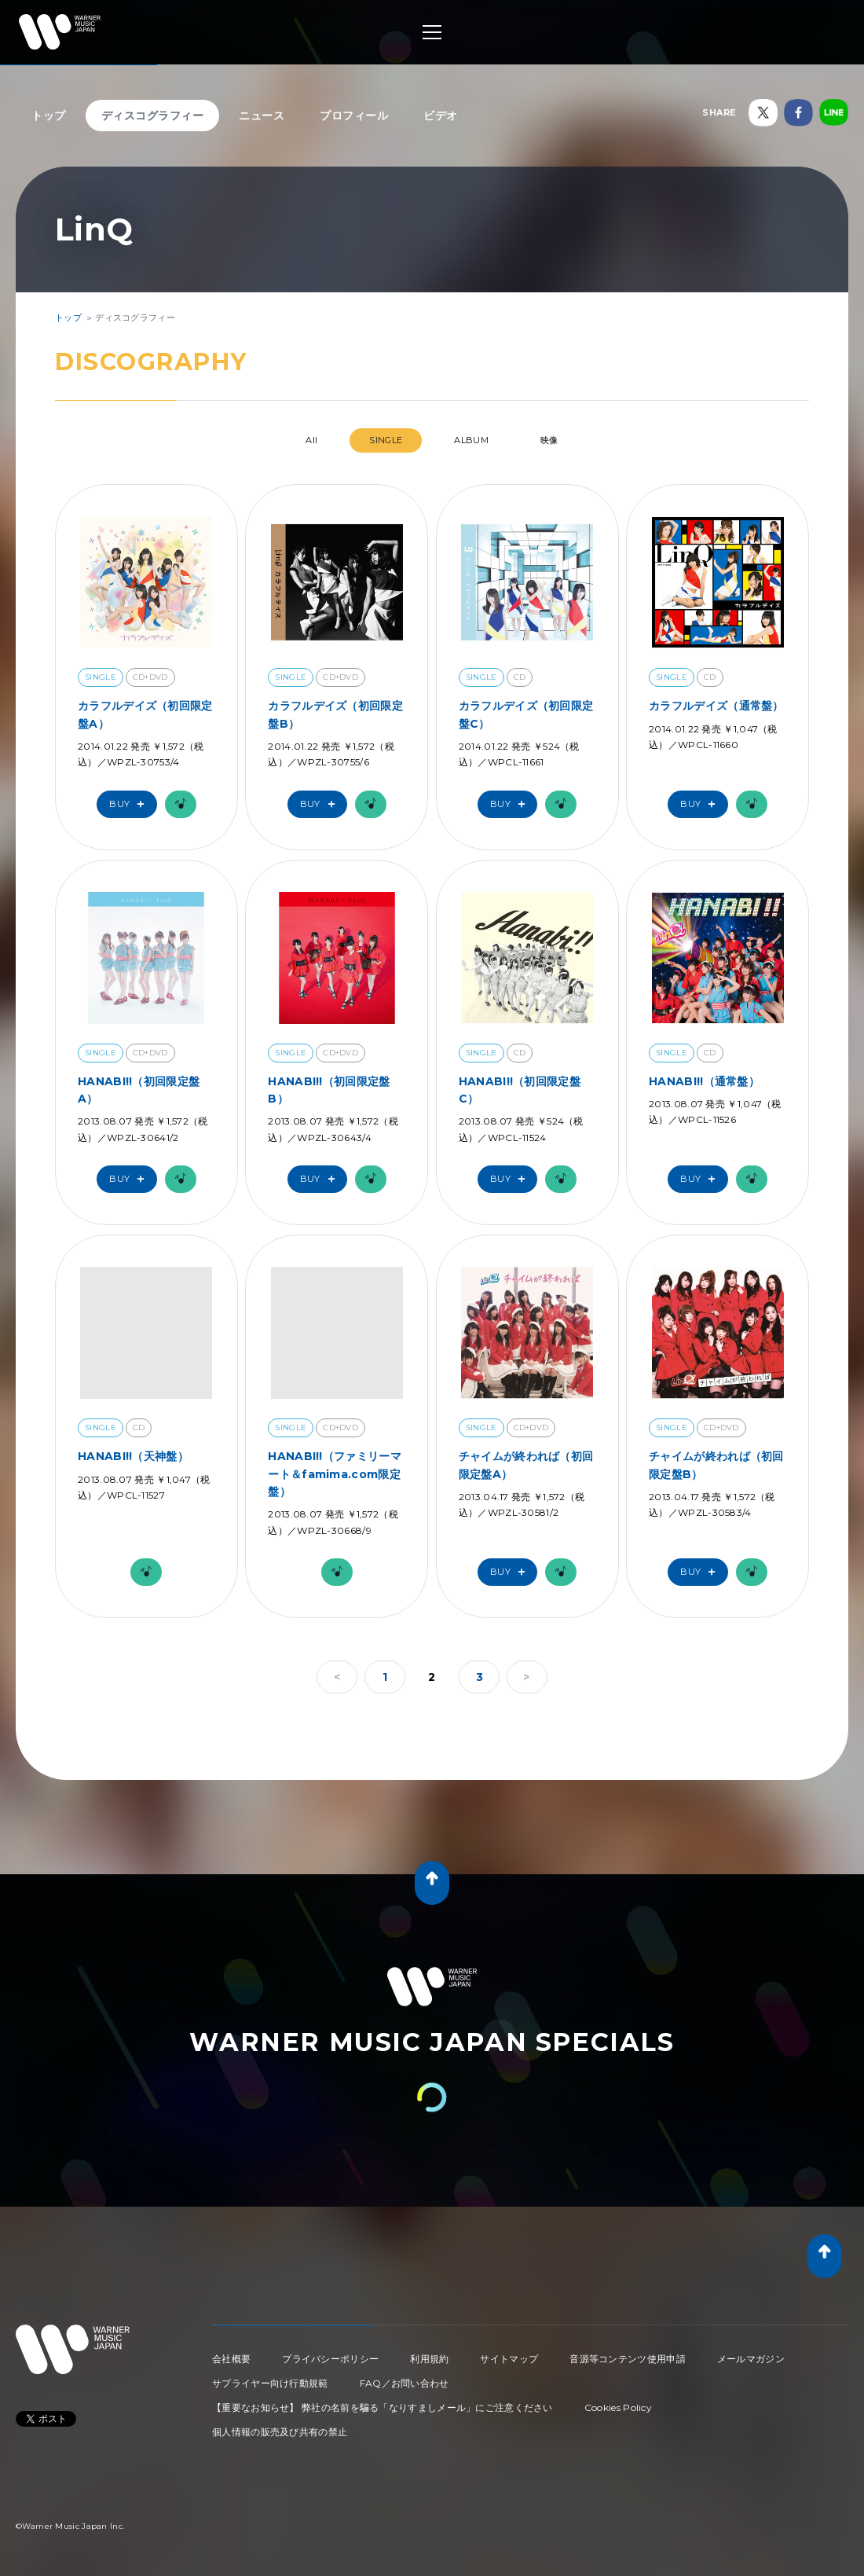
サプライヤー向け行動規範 (270, 2383)
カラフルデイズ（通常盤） (716, 706)
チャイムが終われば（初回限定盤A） (526, 1465)
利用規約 (429, 2359)
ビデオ (440, 115)
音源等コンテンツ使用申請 (627, 2359)
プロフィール (354, 115)
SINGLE (385, 440)
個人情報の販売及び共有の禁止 (279, 2432)
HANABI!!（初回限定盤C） (519, 1090)
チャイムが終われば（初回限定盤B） (716, 1465)
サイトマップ (509, 2359)
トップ (48, 115)
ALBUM (471, 440)
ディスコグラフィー (152, 115)
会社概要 (231, 2359)
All (311, 440)
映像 (549, 440)
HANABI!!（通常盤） (704, 1081)
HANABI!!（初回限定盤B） (329, 1090)
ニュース (261, 115)
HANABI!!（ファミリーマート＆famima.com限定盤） (334, 1474)
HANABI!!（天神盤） (133, 1456)
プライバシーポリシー (330, 2359)
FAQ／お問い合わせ (404, 2383)
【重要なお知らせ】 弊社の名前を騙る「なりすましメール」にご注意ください (382, 2407)
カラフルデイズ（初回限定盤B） (335, 714)
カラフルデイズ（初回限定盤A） (145, 714)
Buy (130, 804)
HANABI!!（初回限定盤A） (139, 1090)
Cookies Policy (618, 2407)
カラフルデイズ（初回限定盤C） (526, 714)
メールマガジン (751, 2359)
